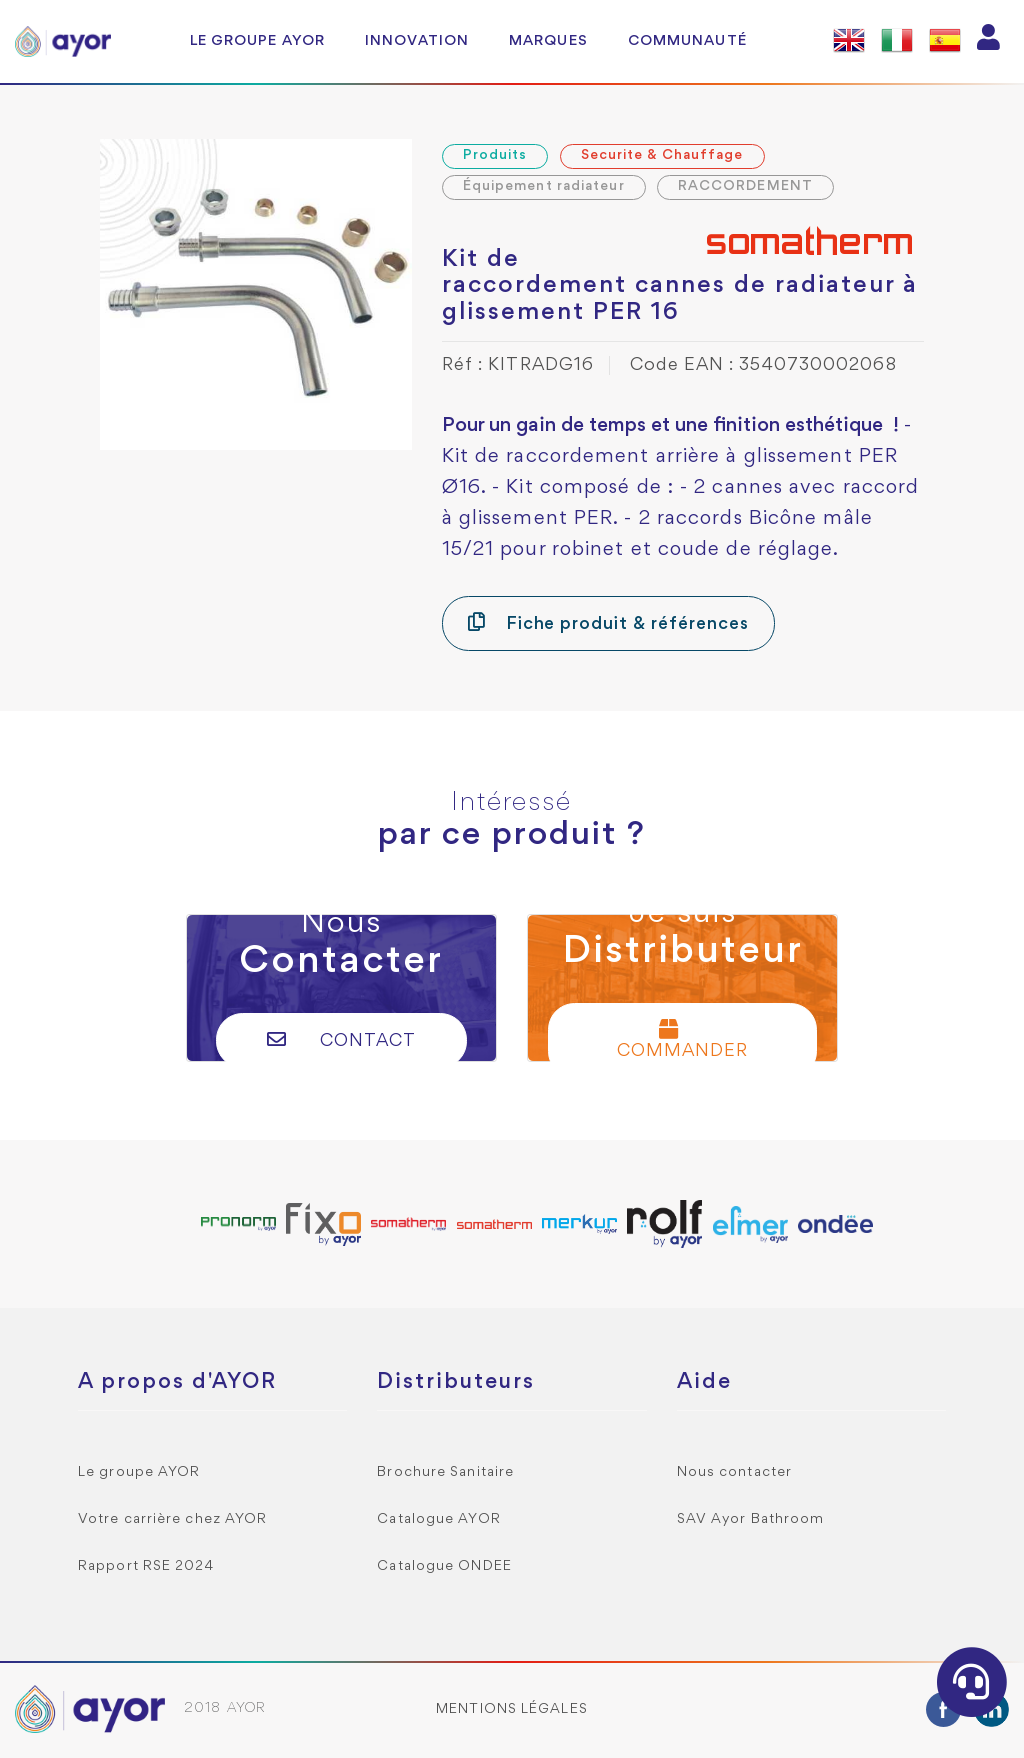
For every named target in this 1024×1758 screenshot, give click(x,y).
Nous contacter (734, 1472)
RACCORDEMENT (745, 186)
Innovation (417, 41)
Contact (341, 1039)
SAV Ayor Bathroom (751, 1519)
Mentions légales (512, 1709)
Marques (548, 41)
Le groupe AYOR (257, 41)
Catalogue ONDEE (444, 1566)
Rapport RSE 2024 (146, 1566)
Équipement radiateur (544, 186)
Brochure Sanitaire (445, 1472)
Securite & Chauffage (662, 155)
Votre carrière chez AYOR (172, 1519)
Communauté (687, 41)
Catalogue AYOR (438, 1519)
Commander (682, 1039)
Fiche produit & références (608, 622)
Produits (495, 155)
